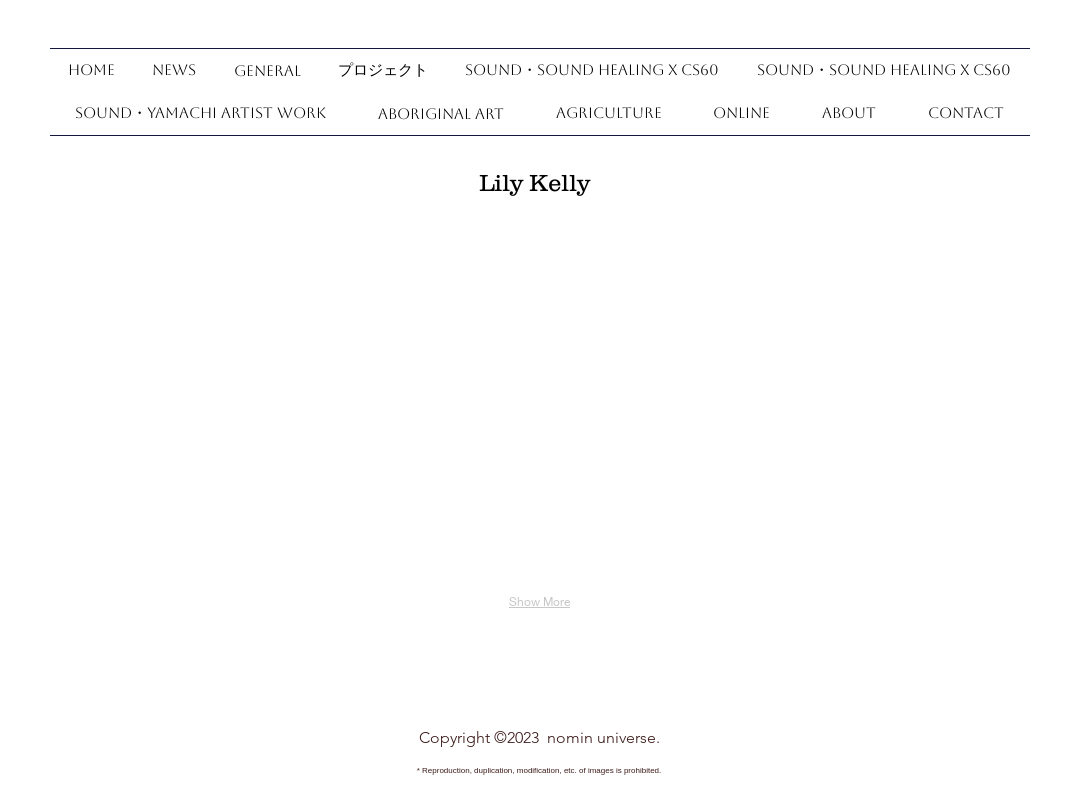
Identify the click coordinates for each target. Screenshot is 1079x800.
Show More (539, 601)
